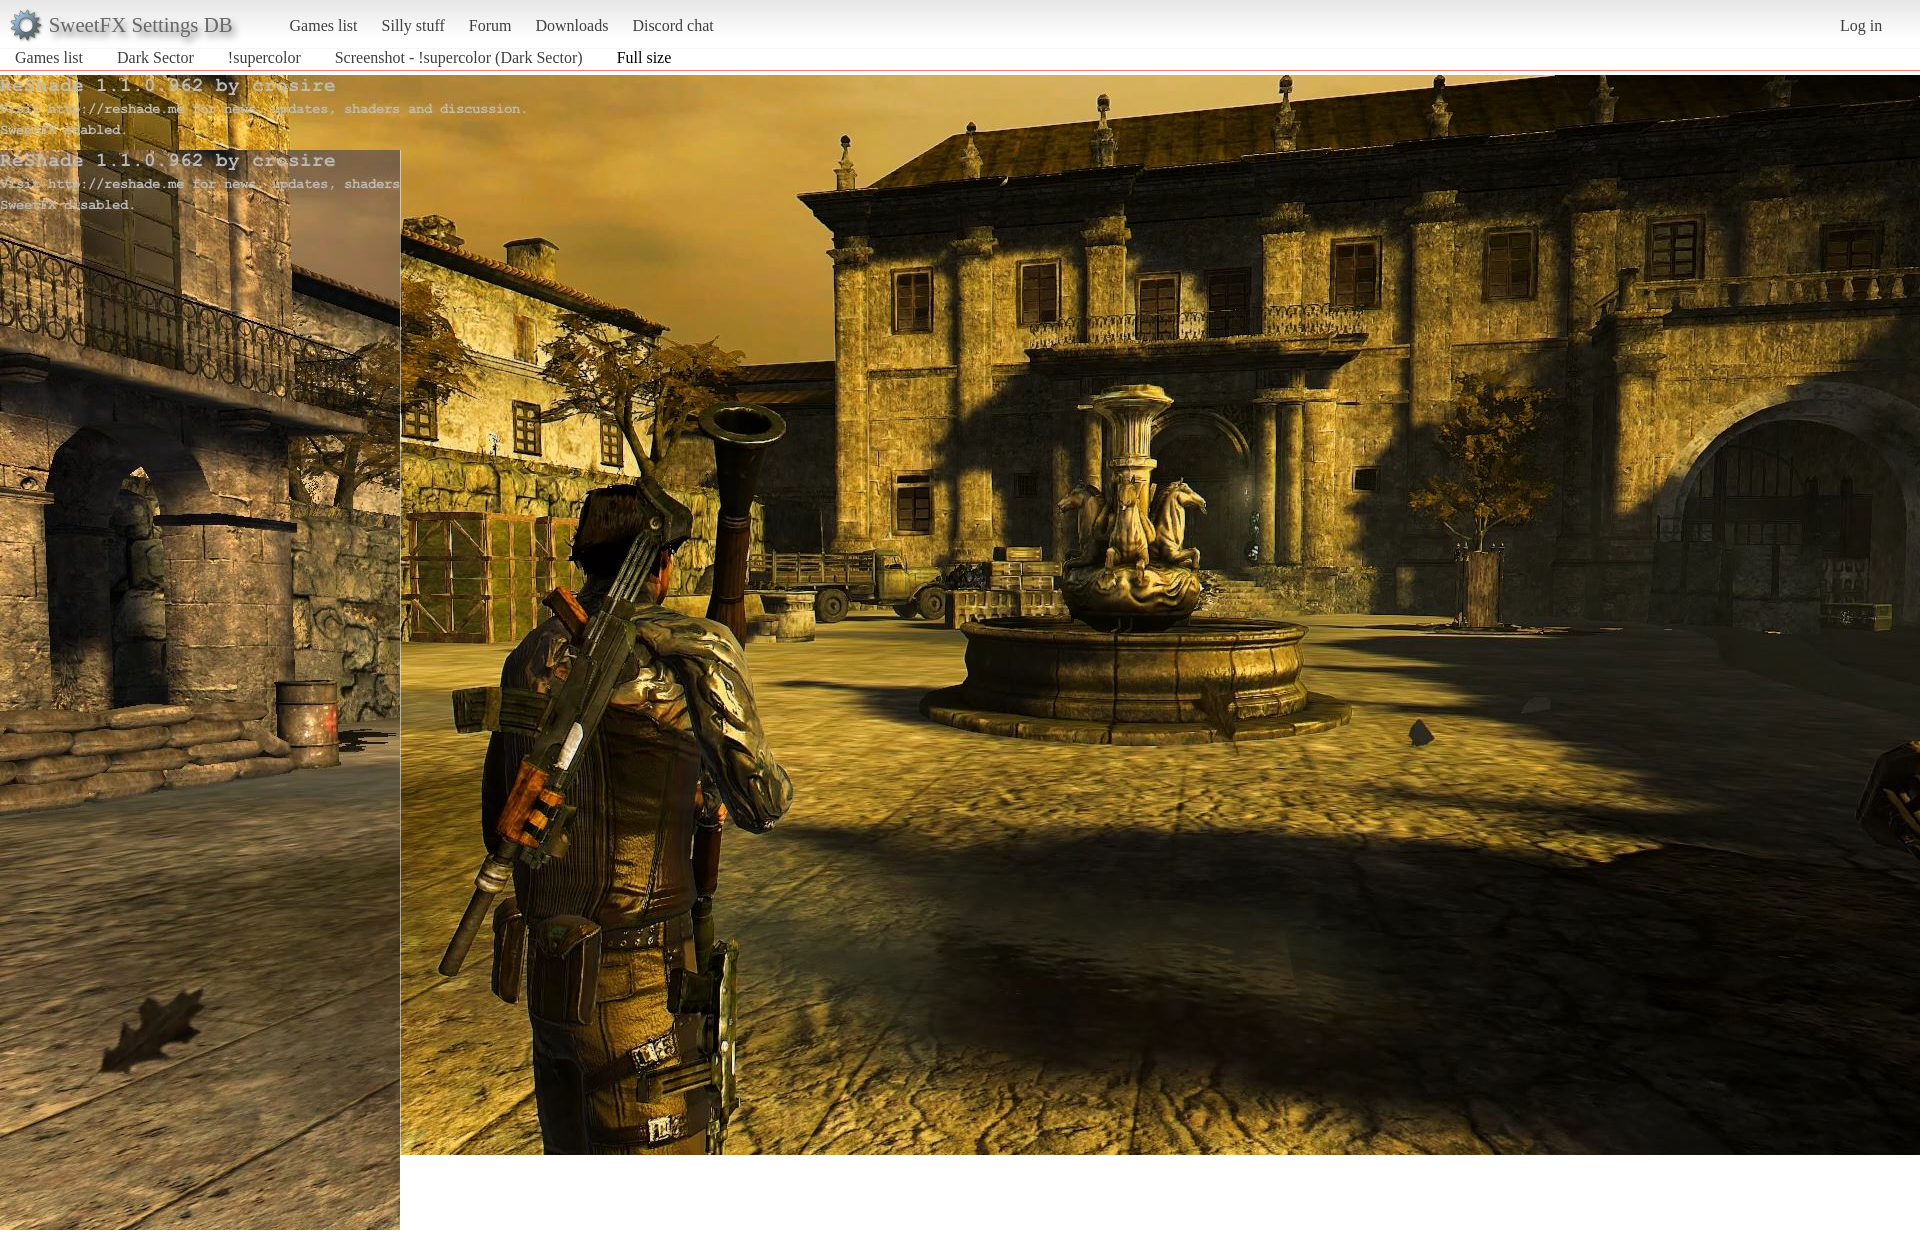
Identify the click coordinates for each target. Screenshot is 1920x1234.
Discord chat (672, 25)
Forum (490, 25)
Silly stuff (413, 25)
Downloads (571, 25)
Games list (324, 25)
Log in (1861, 25)
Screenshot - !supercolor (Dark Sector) (459, 57)
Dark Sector (155, 57)
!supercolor (264, 57)
